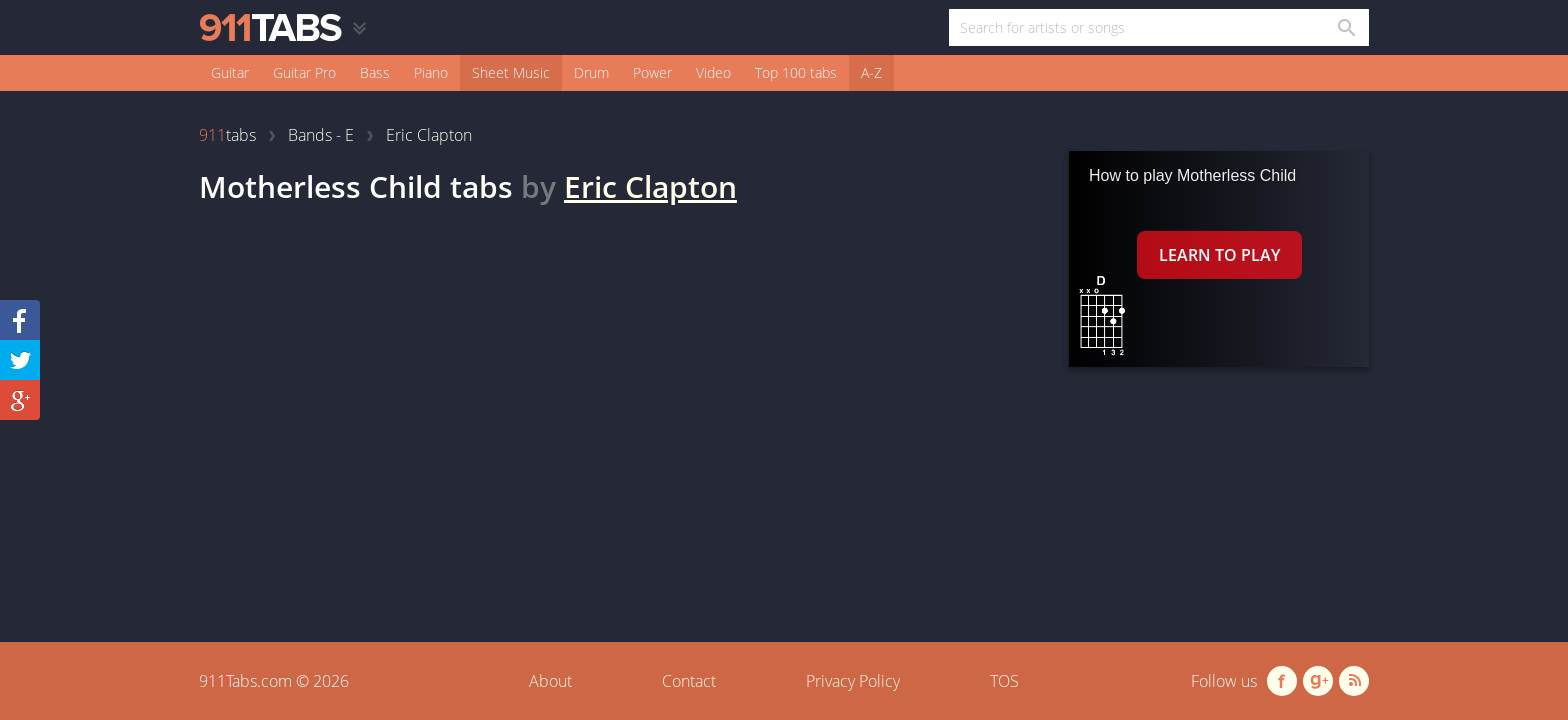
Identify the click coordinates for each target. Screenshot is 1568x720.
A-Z (871, 72)
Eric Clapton (650, 186)
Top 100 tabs (796, 72)
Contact (689, 681)
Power (652, 72)
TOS (1004, 681)
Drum (591, 72)
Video (713, 72)
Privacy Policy (853, 681)
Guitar (230, 72)
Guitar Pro (304, 72)
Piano (431, 72)
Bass (375, 72)
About (550, 681)
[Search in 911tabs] (1345, 27)
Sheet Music (511, 72)
